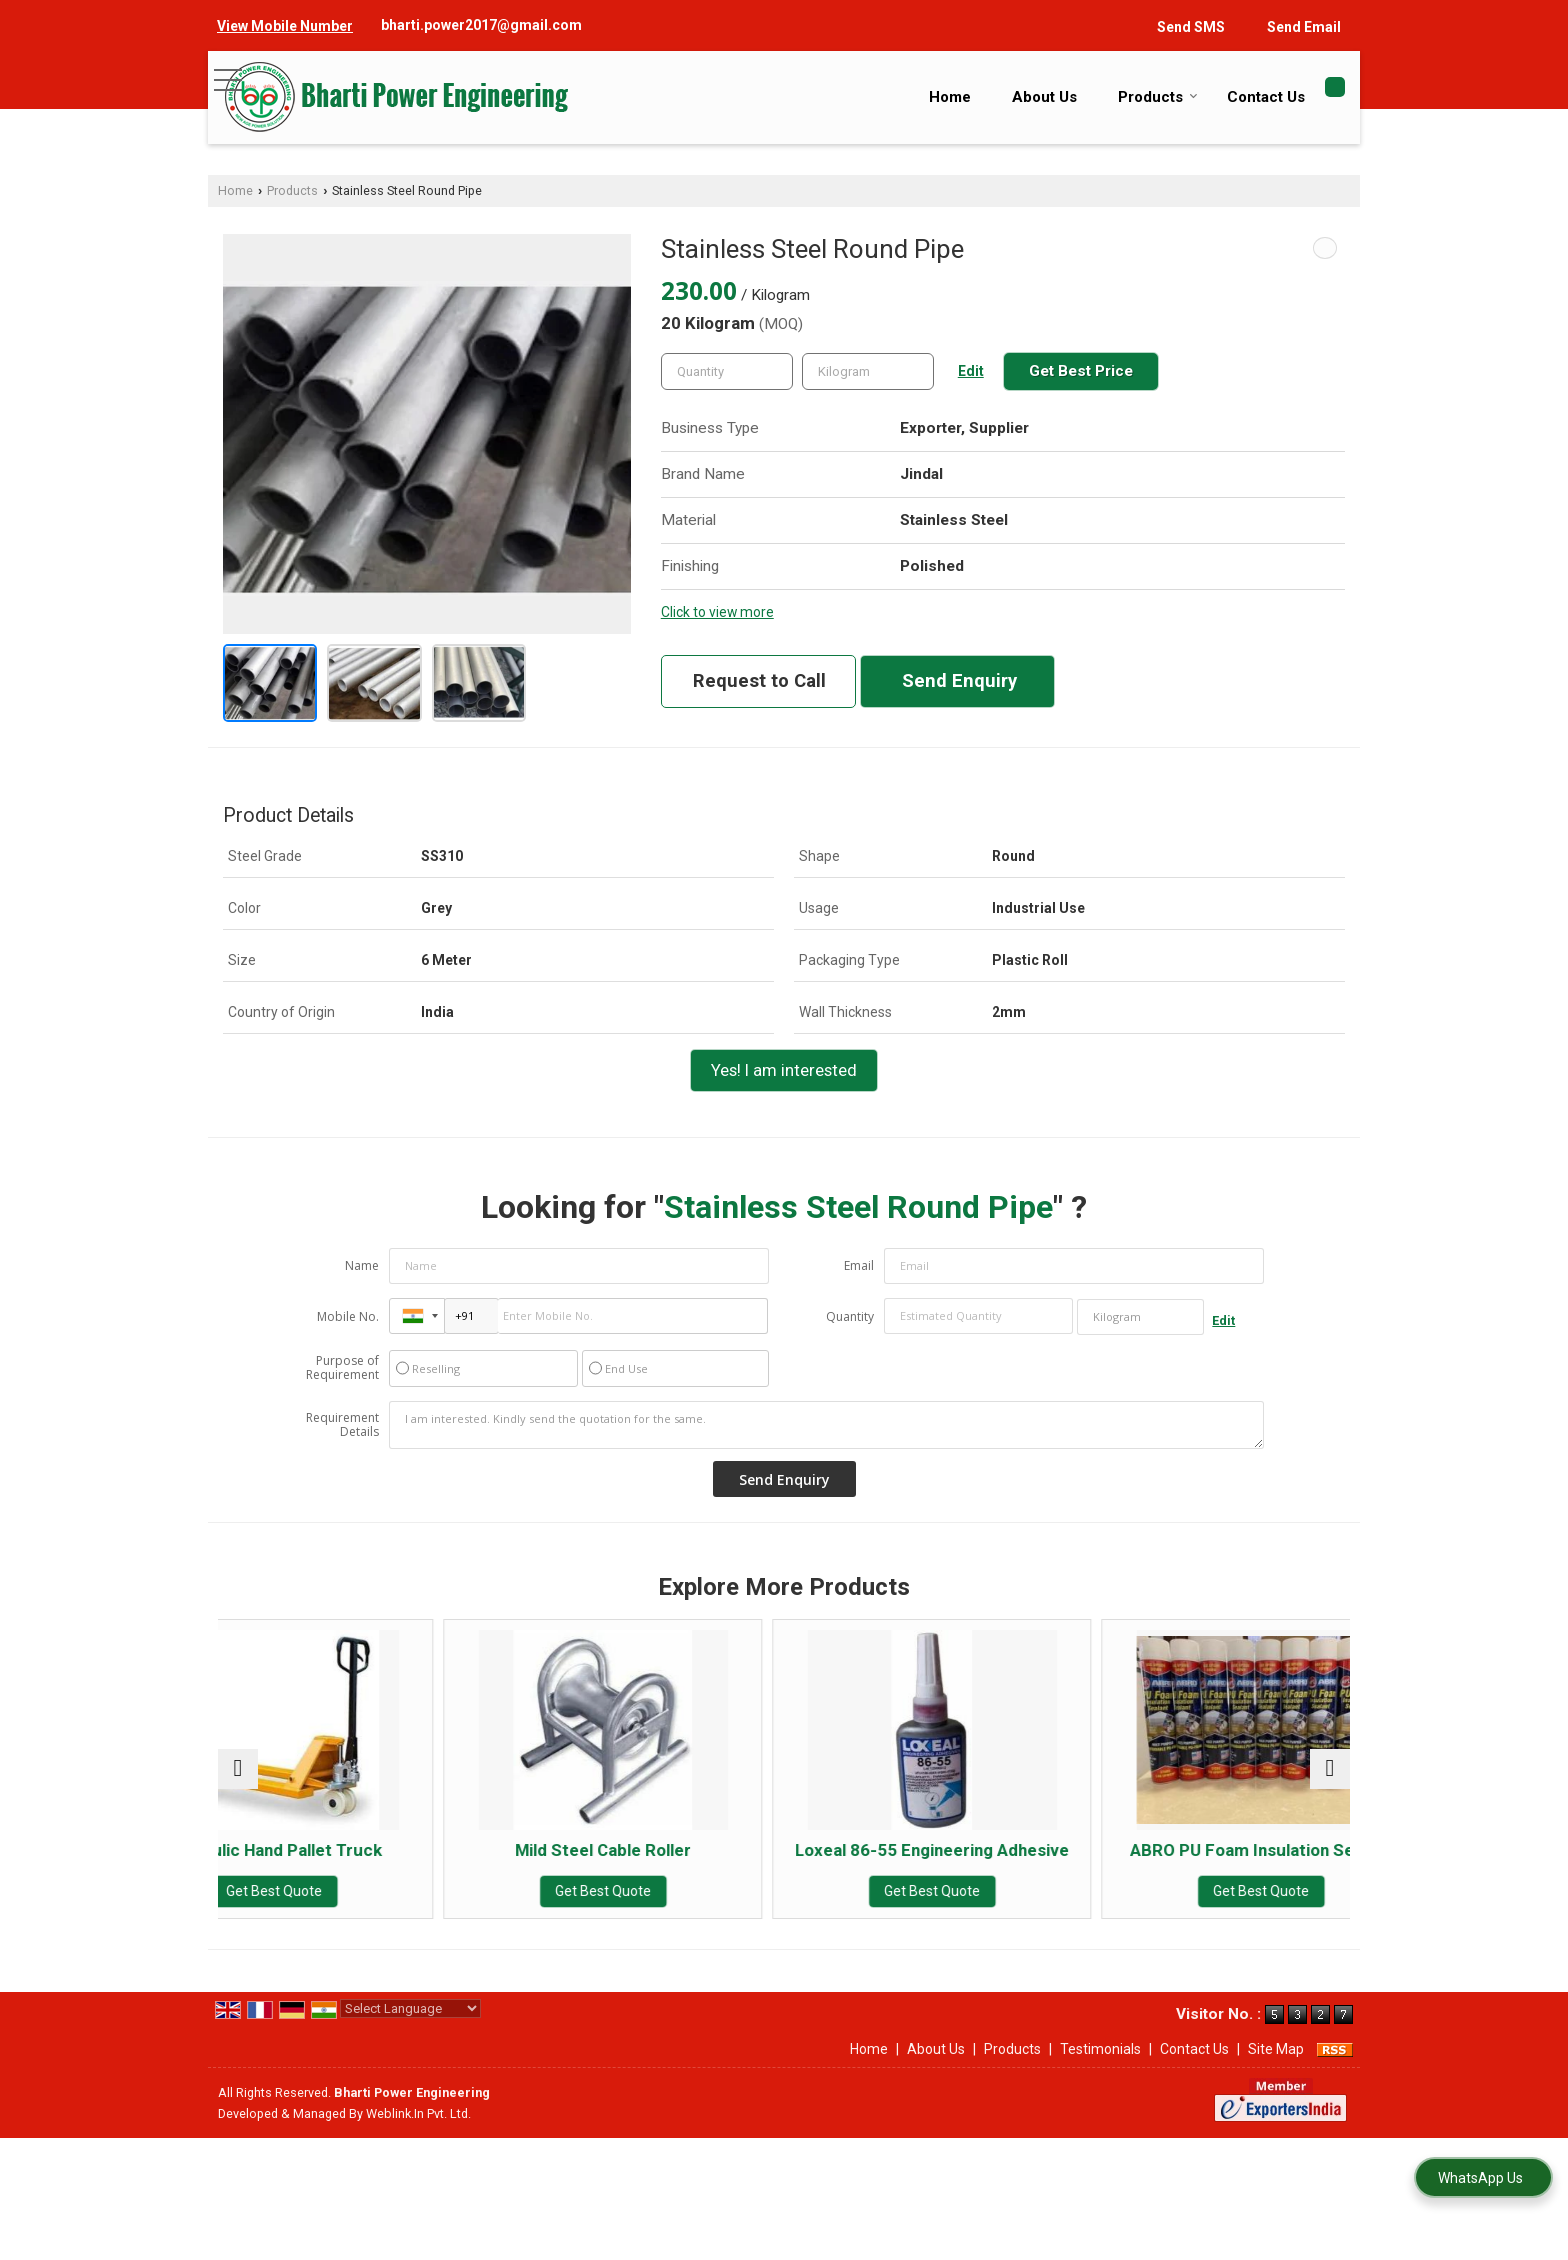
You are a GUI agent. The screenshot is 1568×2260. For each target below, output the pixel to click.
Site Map (1276, 2069)
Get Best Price (1081, 371)
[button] (285, 26)
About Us (1044, 97)
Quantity (850, 1316)
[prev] (238, 1779)
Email (859, 1265)
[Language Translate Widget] (410, 2028)
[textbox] (868, 371)
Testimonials (1100, 2069)
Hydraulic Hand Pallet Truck (355, 1850)
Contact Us (1266, 97)
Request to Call (759, 681)
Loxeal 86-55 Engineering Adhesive (927, 1860)
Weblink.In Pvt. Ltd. (418, 2133)
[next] (1330, 1779)
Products (1158, 97)
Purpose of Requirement (342, 1368)
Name (362, 1265)
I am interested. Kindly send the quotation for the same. (827, 1425)
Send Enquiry (959, 681)
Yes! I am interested (784, 1070)
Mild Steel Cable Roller (641, 1850)
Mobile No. (348, 1316)
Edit (971, 371)
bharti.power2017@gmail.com (481, 25)
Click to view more (717, 612)
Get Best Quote (356, 1891)
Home (950, 97)
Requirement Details (342, 1425)
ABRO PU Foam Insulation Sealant (1212, 1860)
